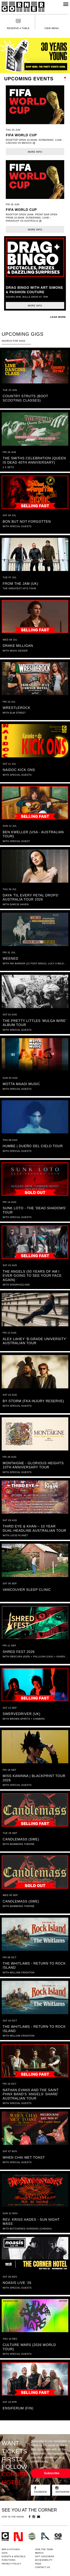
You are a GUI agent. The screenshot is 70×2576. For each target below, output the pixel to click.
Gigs (4, 2553)
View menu (51, 28)
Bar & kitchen (11, 2549)
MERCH (39, 2553)
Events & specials (14, 2556)
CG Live (58, 2536)
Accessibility (44, 2560)
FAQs (38, 2563)
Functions (8, 2560)
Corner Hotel (23, 7)
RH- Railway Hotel (45, 2536)
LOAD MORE (58, 317)
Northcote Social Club (18, 2536)
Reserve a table (18, 28)
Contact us (42, 2567)
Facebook (40, 2490)
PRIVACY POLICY (11, 2563)
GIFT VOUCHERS (44, 2556)
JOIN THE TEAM (44, 2549)
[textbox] (16, 341)
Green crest (32, 2536)
